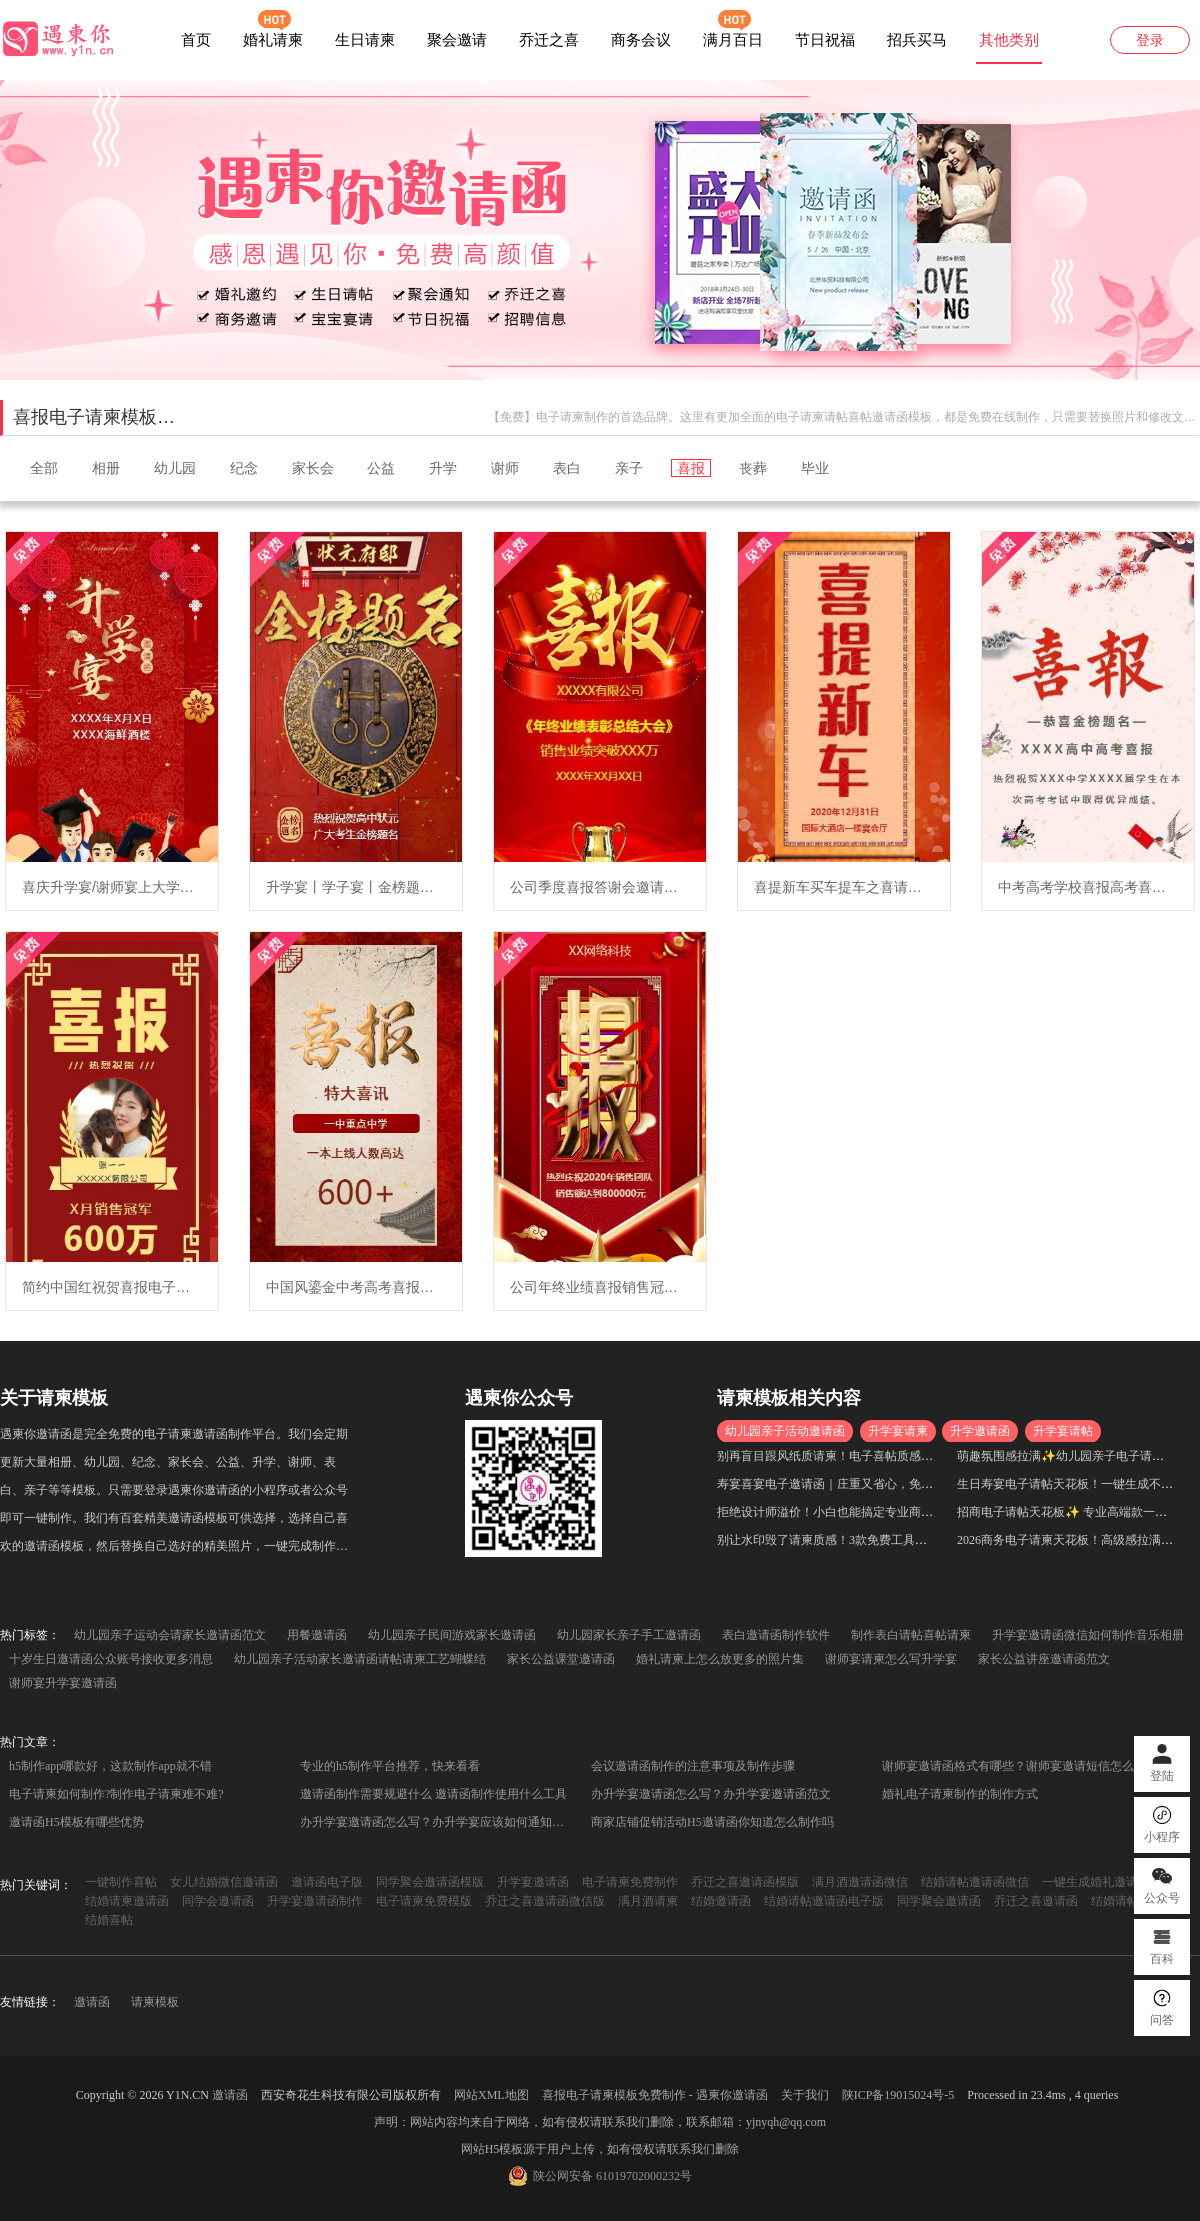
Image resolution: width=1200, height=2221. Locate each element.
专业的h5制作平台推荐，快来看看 (390, 1766)
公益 (381, 468)
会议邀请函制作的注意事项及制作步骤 (693, 1766)
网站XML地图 (491, 2095)
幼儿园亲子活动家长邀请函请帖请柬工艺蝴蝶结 (360, 1659)
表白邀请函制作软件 (776, 1635)
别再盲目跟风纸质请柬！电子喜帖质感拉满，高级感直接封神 (879, 1456)
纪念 (244, 468)
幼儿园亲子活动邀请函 (785, 1431)
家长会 (313, 468)
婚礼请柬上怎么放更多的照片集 (720, 1659)
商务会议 (641, 40)
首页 (196, 40)
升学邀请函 (980, 1431)
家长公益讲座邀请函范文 (1044, 1659)
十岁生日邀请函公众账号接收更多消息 (111, 1659)
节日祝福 (825, 40)
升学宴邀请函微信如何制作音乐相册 (1088, 1635)
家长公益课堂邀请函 (561, 1659)
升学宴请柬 (898, 1431)
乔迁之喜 (549, 40)
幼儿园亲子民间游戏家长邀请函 (452, 1635)
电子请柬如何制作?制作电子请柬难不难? (116, 1794)
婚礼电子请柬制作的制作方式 (960, 1794)
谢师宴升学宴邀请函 (63, 1683)
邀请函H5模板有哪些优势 (76, 1822)
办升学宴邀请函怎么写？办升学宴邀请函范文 (711, 1794)
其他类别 (1009, 40)
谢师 (505, 468)
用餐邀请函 (317, 1635)
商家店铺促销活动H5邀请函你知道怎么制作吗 (712, 1822)
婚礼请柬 (273, 40)
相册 (106, 468)
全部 (44, 468)
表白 (567, 468)
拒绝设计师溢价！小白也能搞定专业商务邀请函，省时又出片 (879, 1512)
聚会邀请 (457, 40)
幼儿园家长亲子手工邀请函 (629, 1635)
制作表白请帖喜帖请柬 (911, 1635)
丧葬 (753, 468)
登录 (1150, 40)
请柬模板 (155, 2002)
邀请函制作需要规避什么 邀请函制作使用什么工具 (433, 1794)
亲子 (629, 468)
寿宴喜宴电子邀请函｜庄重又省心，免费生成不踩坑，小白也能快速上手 (909, 1484)
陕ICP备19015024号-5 (898, 2095)
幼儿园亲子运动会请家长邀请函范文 (170, 1635)
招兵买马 (917, 40)
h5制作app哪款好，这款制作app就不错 (110, 1766)
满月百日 (733, 40)
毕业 (815, 468)
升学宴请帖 (1063, 1431)
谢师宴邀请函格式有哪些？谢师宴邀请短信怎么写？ (1020, 1766)
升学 (443, 468)
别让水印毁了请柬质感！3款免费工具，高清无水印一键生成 (876, 1540)
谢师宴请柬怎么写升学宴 (891, 1659)
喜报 (691, 468)
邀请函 (92, 2002)
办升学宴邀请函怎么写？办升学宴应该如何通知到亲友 (439, 1822)
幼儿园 (175, 468)
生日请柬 (365, 40)
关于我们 (805, 2095)
